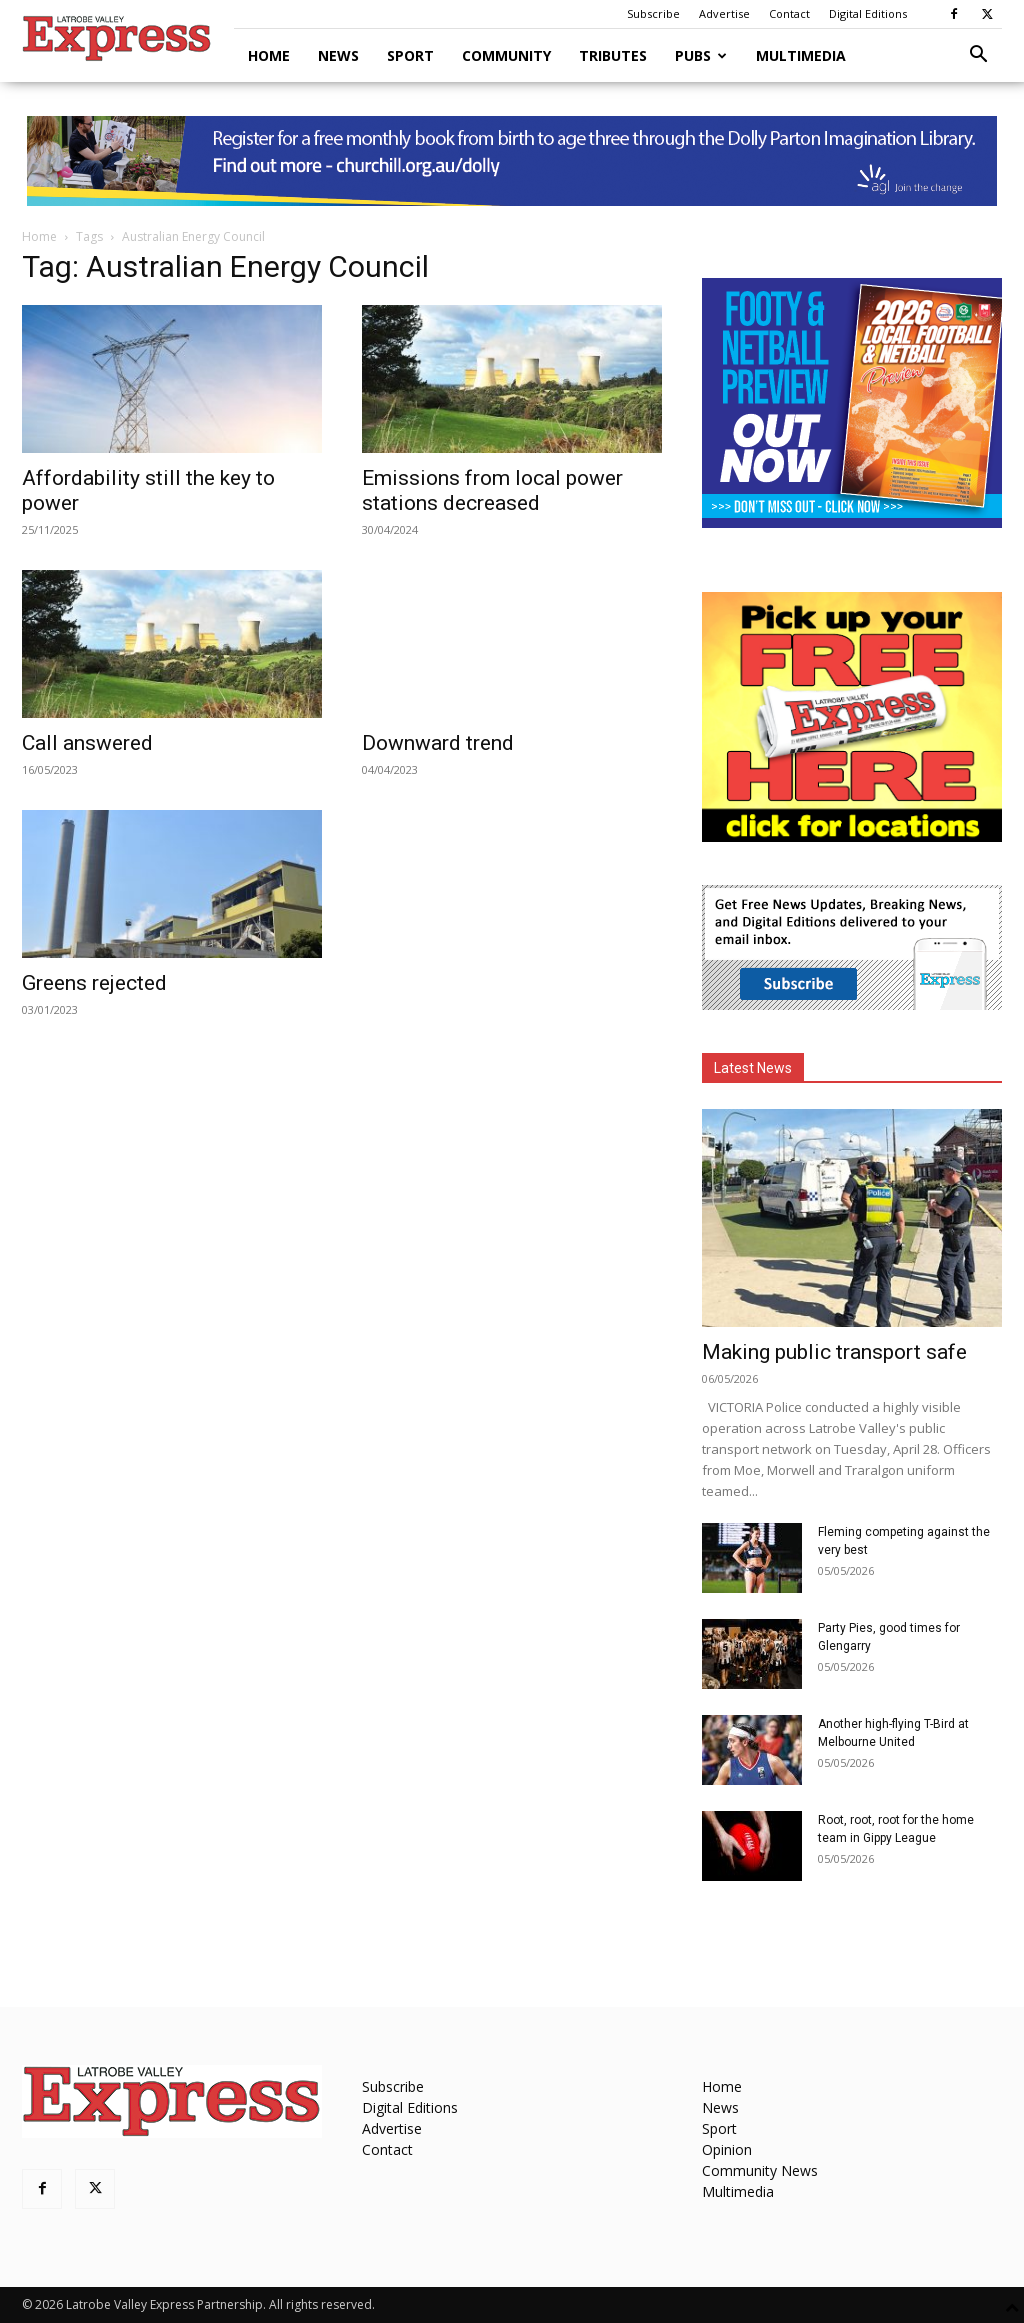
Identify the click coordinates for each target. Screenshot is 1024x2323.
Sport (410, 55)
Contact (789, 13)
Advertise (724, 13)
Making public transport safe (834, 1352)
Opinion (727, 2149)
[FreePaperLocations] (852, 836)
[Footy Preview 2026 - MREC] (852, 522)
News (338, 55)
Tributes (613, 55)
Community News (760, 2170)
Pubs (701, 55)
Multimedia (801, 55)
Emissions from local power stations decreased (492, 490)
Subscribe (653, 13)
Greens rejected (94, 983)
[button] (978, 56)
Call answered (87, 743)
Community (506, 55)
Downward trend (438, 743)
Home (269, 55)
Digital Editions (868, 13)
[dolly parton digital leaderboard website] (512, 161)
